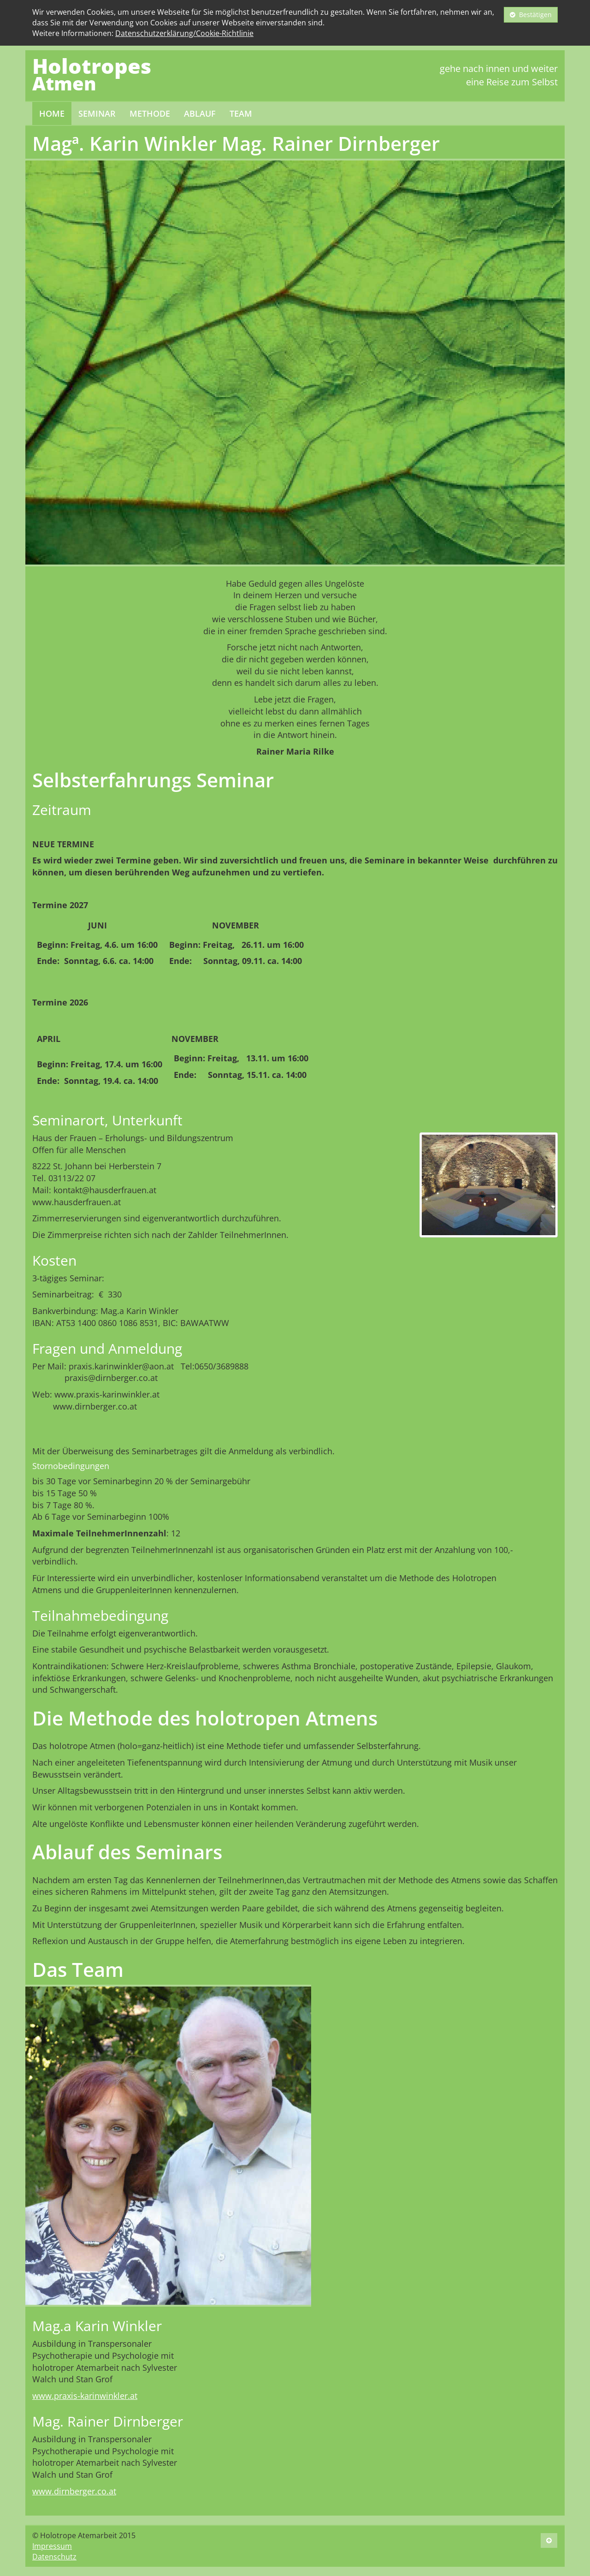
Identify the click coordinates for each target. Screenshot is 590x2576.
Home (52, 113)
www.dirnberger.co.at (74, 2491)
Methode (150, 113)
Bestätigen (531, 14)
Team (241, 113)
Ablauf (200, 113)
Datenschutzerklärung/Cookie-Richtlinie (184, 33)
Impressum (52, 2546)
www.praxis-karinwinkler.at (84, 2395)
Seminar (97, 113)
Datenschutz (54, 2557)
